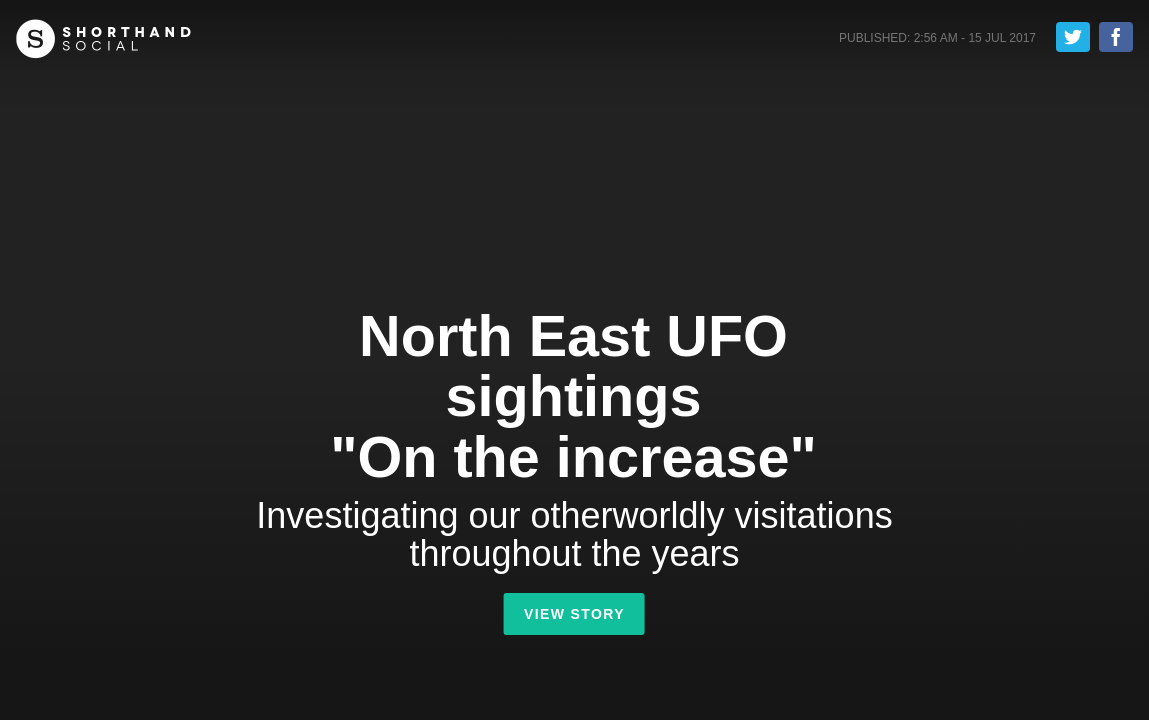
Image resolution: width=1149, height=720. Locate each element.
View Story (574, 614)
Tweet (1073, 37)
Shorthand (103, 39)
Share (1116, 37)
